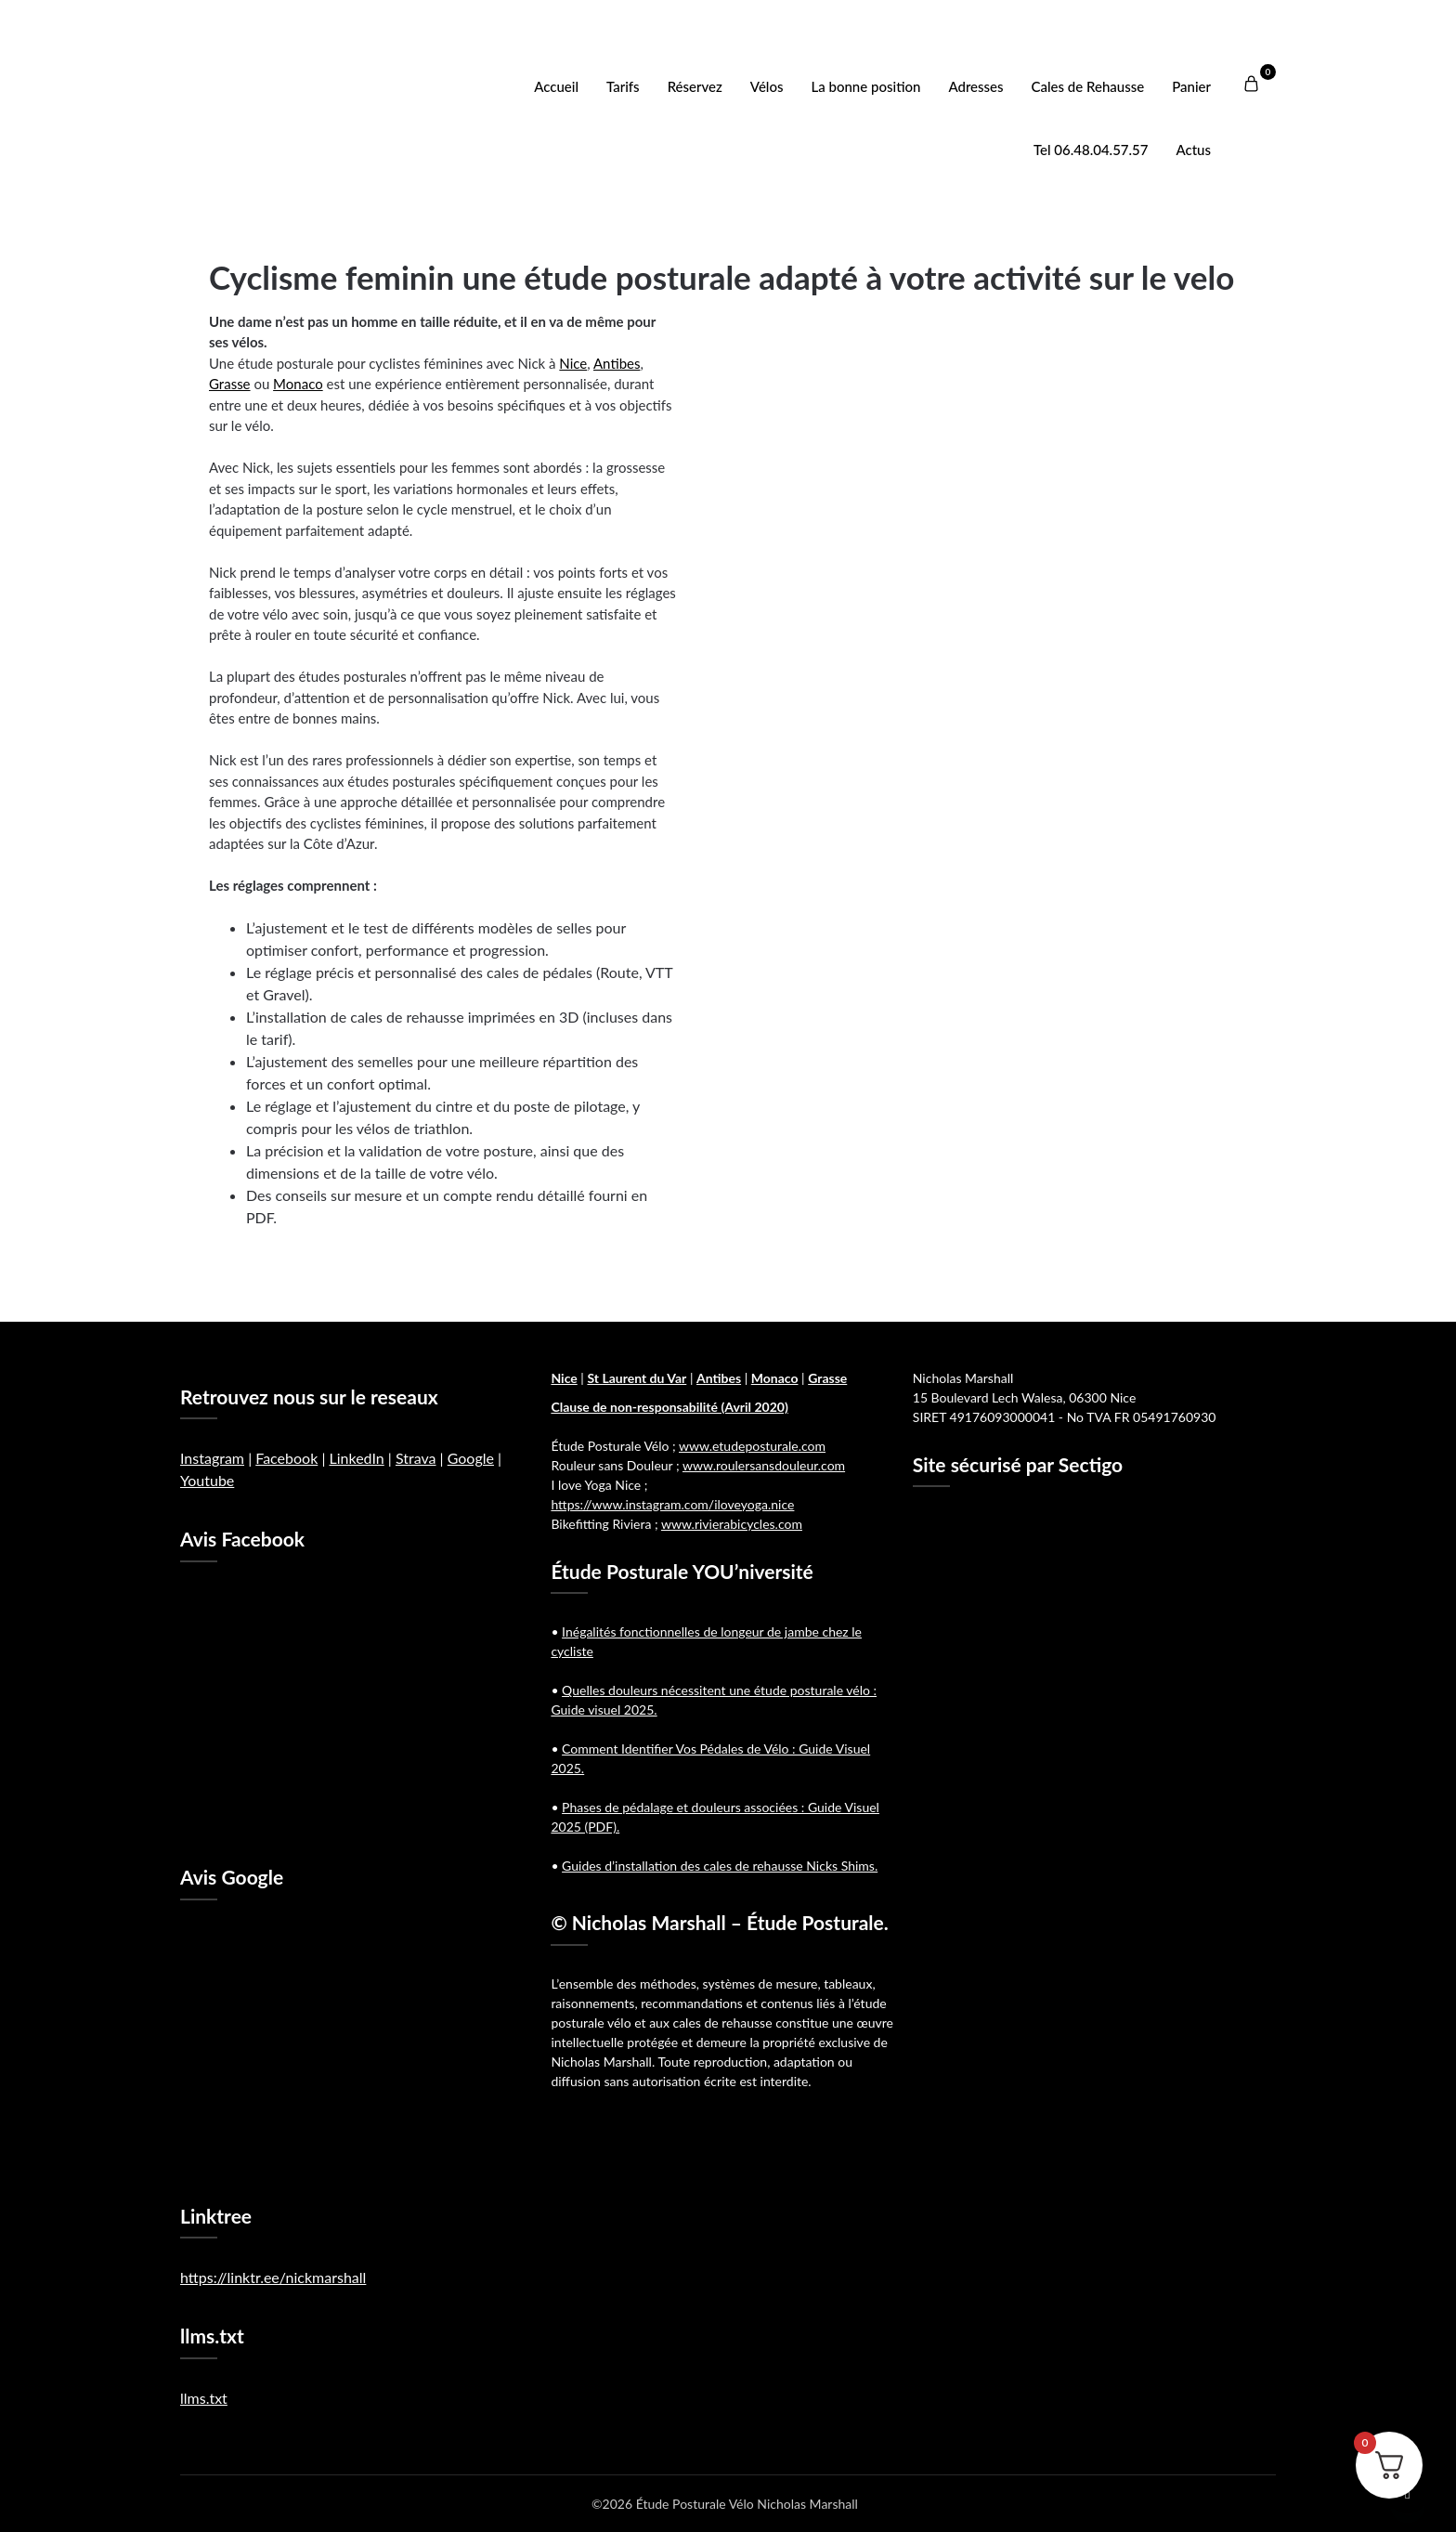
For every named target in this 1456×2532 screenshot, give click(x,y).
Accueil (556, 86)
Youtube (207, 1480)
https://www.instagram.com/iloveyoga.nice (672, 1504)
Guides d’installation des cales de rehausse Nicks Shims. (720, 1865)
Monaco (298, 383)
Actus (1193, 149)
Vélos (767, 86)
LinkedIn (356, 1458)
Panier (1191, 86)
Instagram (212, 1458)
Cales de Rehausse (1088, 86)
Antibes (616, 363)
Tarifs (623, 86)
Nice (573, 363)
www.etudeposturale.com (752, 1446)
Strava (416, 1458)
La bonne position (866, 86)
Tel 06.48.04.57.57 (1091, 149)
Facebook (286, 1458)
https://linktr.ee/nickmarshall (273, 2277)
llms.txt (204, 2398)
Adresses (975, 86)
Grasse (230, 383)
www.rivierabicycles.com (731, 1524)
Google (471, 1458)
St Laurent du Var (636, 1378)
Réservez (695, 86)
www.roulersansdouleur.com (763, 1465)
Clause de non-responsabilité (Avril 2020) (669, 1407)
